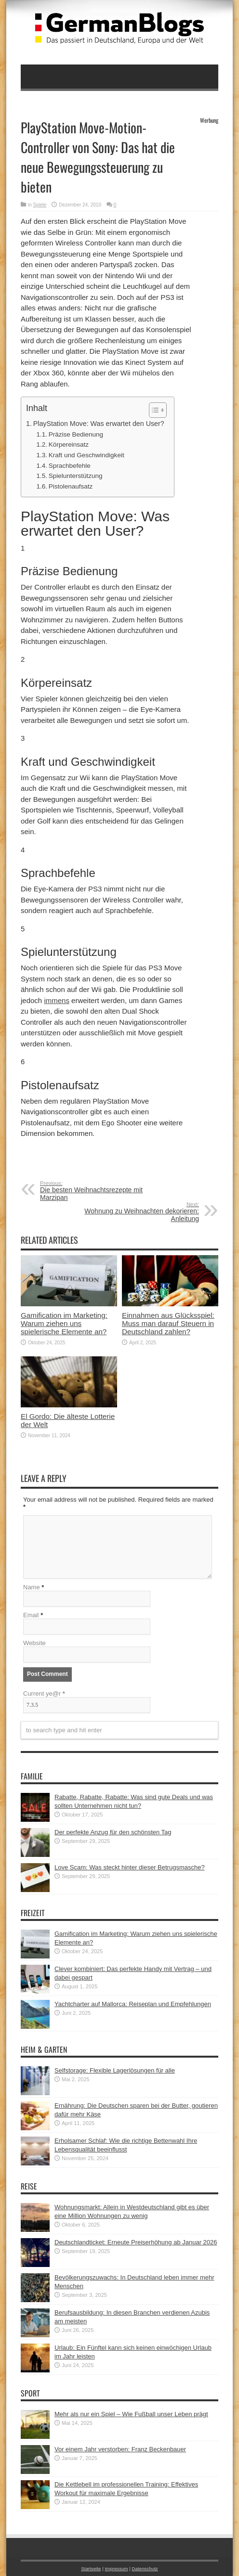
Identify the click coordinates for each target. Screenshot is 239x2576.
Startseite (91, 2568)
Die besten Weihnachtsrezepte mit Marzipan (99, 1190)
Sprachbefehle (70, 465)
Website (34, 1643)
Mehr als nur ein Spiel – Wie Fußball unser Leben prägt (131, 2414)
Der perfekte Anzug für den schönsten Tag (113, 1832)
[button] (153, 410)
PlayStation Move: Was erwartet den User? (98, 423)
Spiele (40, 204)
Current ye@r (44, 1693)
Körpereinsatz (69, 444)
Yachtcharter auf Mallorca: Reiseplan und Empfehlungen (132, 2004)
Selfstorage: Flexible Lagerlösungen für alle (114, 2070)
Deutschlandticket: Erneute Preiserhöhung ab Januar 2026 (135, 2242)
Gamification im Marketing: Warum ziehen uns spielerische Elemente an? (64, 1323)
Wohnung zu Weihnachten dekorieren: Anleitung (140, 1212)
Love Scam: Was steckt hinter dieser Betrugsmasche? (129, 1867)
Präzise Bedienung (76, 434)
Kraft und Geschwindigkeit (86, 455)
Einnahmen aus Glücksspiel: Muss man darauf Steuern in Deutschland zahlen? (168, 1323)
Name (31, 1587)
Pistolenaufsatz (71, 486)
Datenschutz (145, 2568)
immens (56, 1000)
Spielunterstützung (76, 475)
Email (31, 1615)
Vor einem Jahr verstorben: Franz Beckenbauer (120, 2449)
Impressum (116, 2568)
